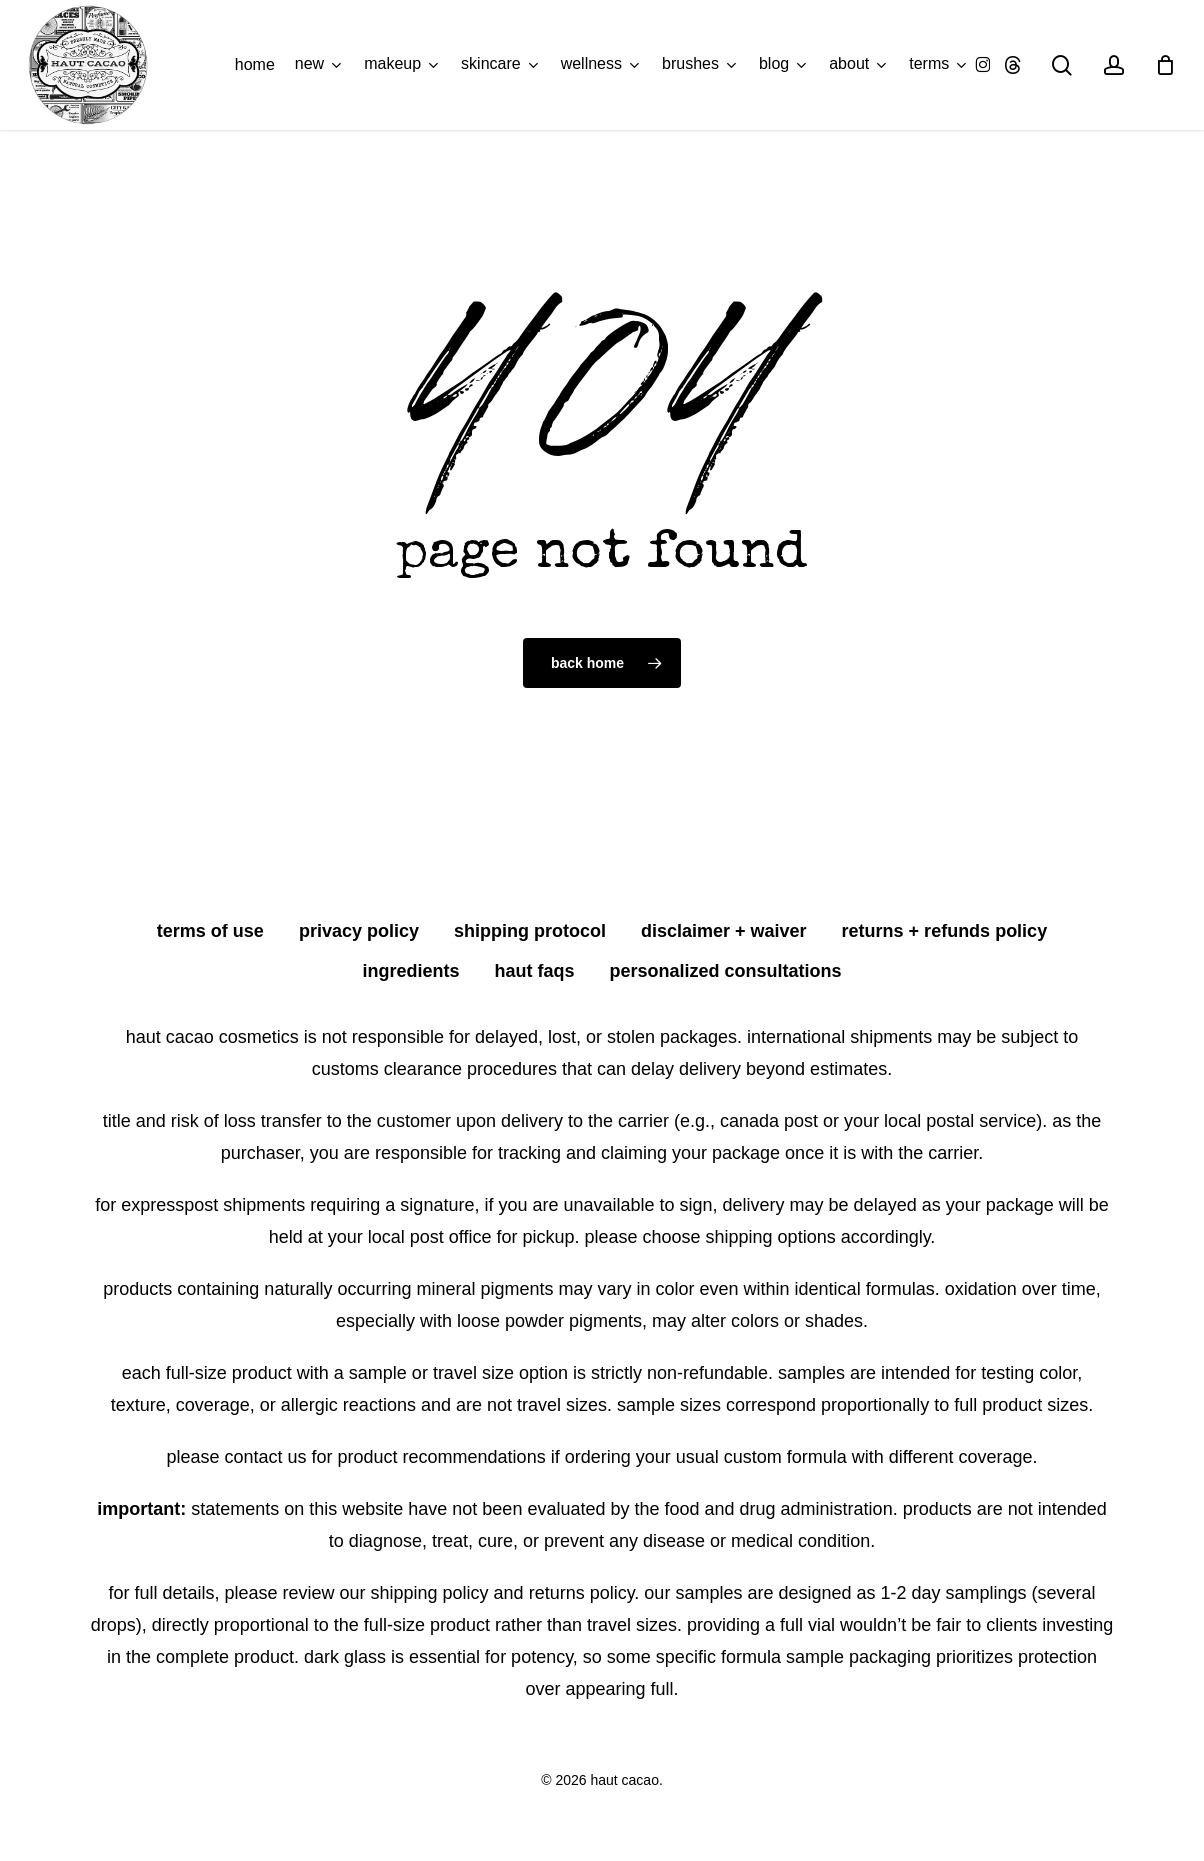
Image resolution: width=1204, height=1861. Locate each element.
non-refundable (707, 1373)
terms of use (210, 931)
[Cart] (1165, 65)
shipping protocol (530, 931)
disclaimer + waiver (724, 931)
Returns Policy (582, 1593)
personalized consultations (726, 971)
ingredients (410, 971)
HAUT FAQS (534, 971)
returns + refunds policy (945, 931)
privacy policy (359, 931)
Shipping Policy (430, 1593)
